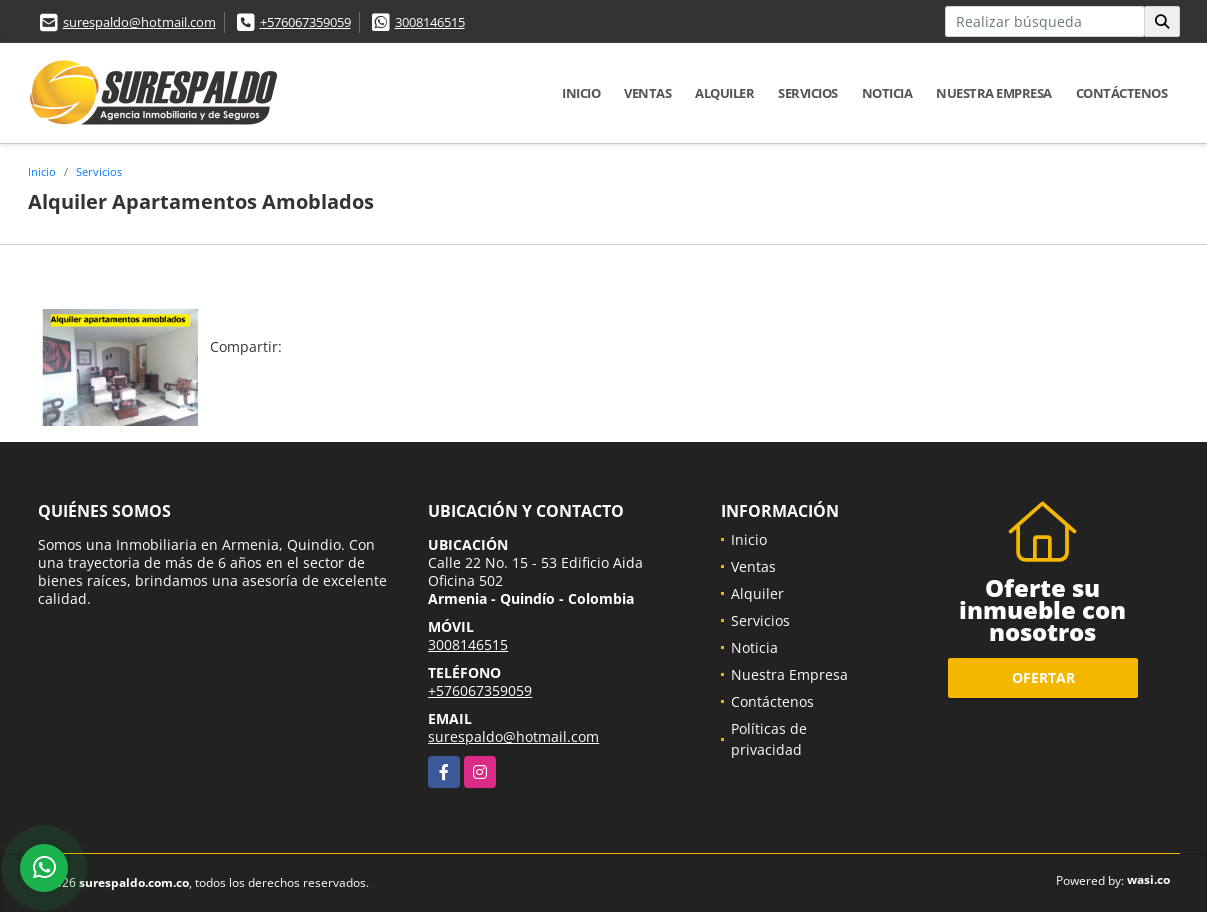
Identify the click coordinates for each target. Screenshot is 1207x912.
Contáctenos (1122, 93)
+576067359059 (305, 22)
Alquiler (724, 93)
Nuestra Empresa (994, 93)
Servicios (808, 93)
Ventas (647, 93)
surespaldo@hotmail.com (139, 22)
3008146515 (430, 22)
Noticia (887, 93)
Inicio (581, 93)
